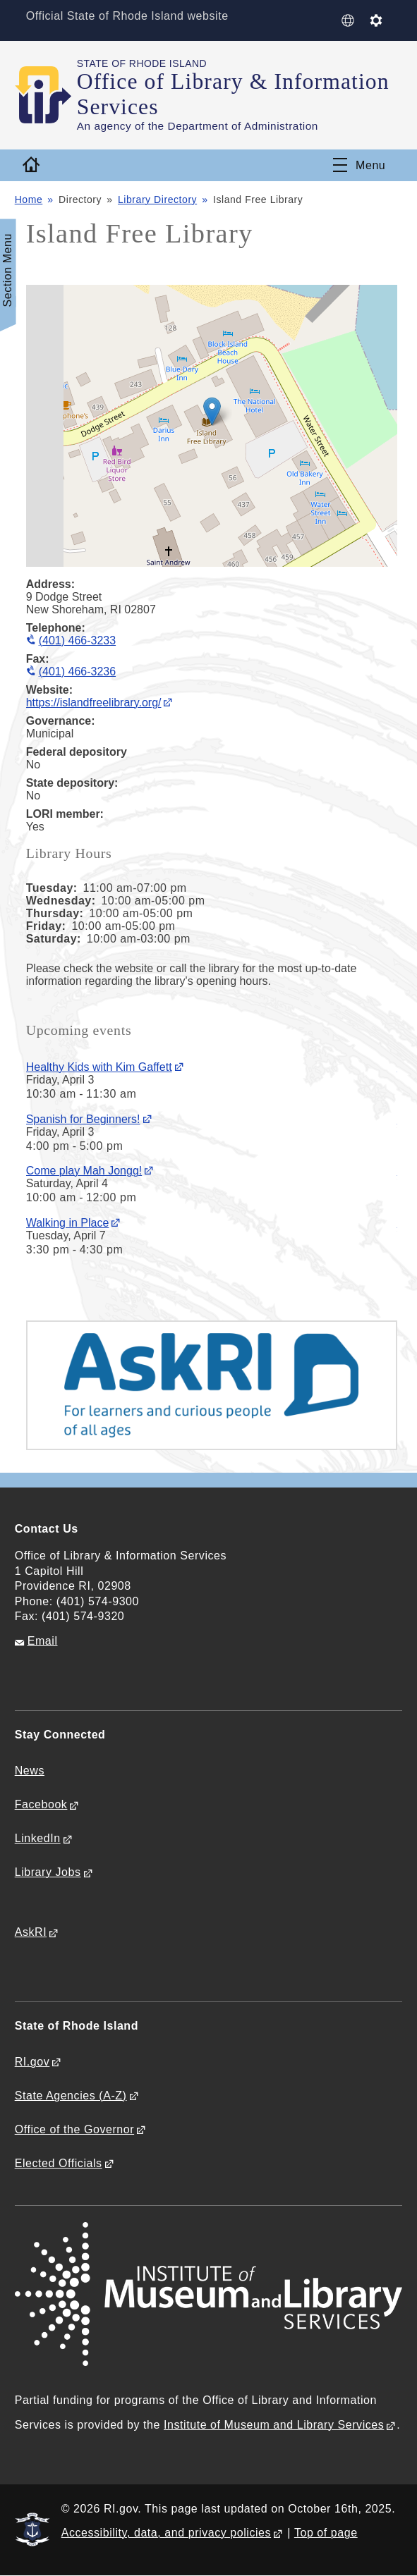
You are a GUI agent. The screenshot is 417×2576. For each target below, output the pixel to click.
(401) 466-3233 (77, 640)
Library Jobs (48, 1872)
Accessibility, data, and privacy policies (166, 2533)
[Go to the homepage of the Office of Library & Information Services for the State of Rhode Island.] (46, 94)
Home (29, 199)
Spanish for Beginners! (83, 1119)
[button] (212, 411)
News (29, 1771)
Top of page (326, 2533)
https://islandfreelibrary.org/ (94, 703)
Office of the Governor (74, 2129)
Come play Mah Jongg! (84, 1171)
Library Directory (157, 199)
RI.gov (32, 2062)
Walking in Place (67, 1223)
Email (43, 1641)
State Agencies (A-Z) (71, 2096)
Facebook (41, 1804)
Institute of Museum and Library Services (274, 2425)
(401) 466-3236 (77, 671)
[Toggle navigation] (359, 164)
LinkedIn (38, 1838)
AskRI (31, 1932)
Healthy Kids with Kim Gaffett (99, 1067)
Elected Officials (58, 2163)
